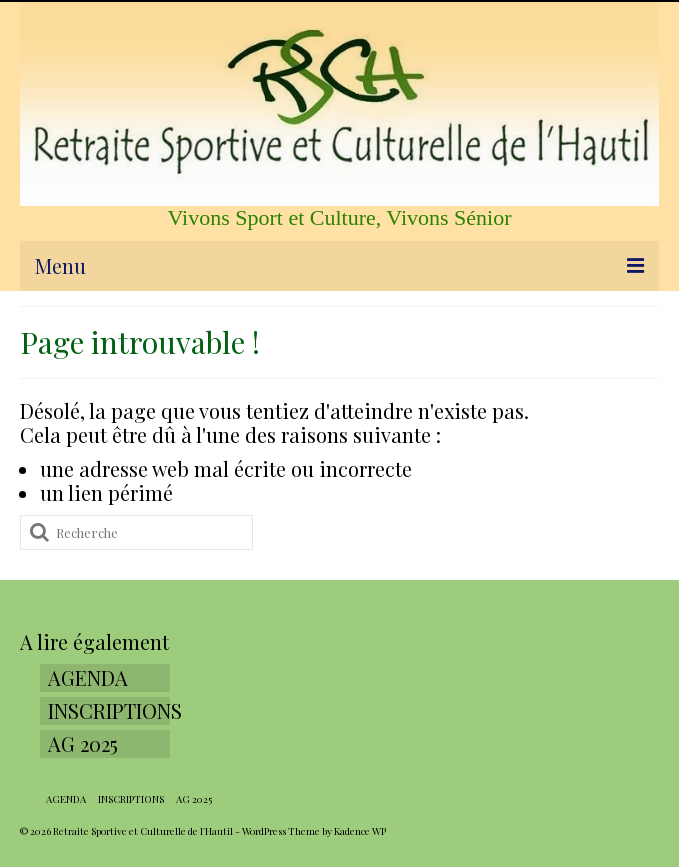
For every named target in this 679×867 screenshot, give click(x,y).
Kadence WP (360, 831)
